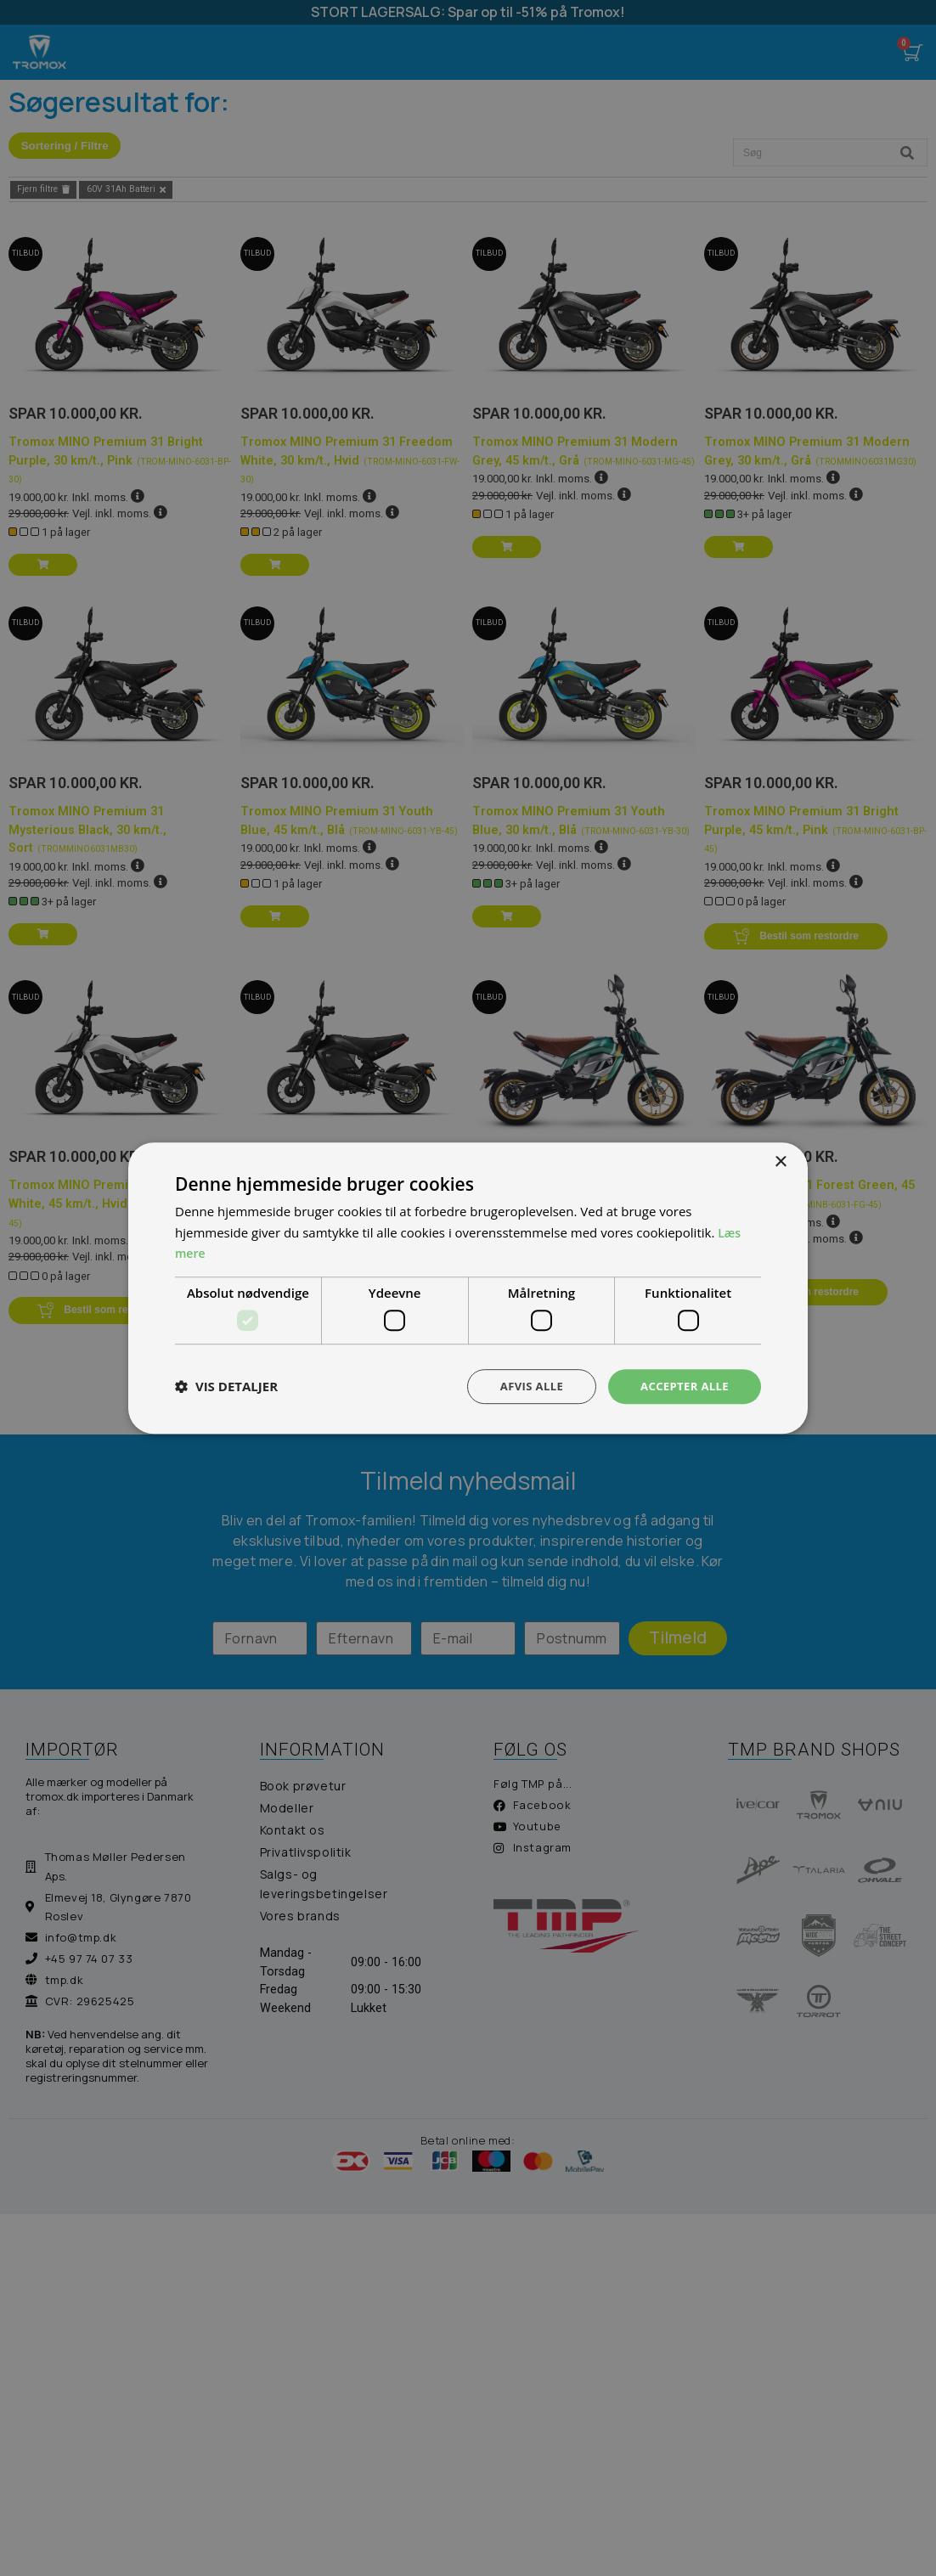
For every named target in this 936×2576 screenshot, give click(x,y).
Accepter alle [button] (681, 1386)
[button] (226, 1387)
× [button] (780, 1160)
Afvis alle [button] (523, 1386)
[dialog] (468, 1288)
